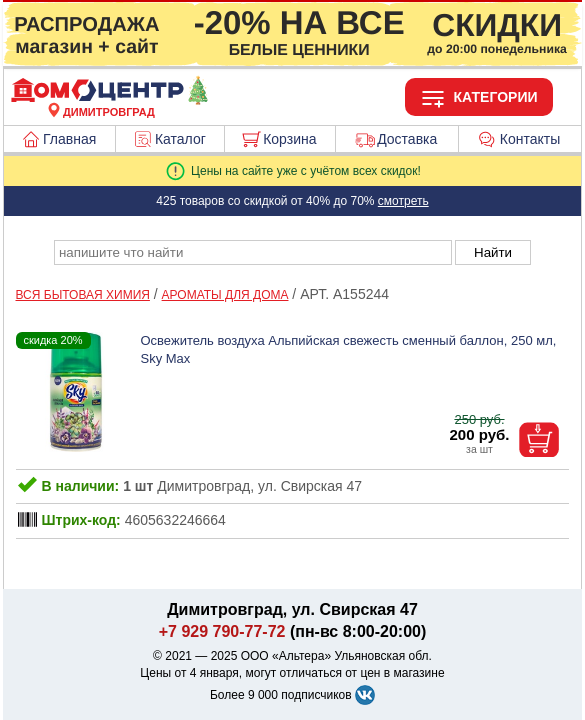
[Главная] (109, 100)
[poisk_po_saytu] (253, 252)
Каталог (180, 139)
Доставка (407, 139)
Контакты (530, 139)
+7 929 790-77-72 (222, 631)
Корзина (289, 139)
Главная (69, 139)
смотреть (403, 201)
